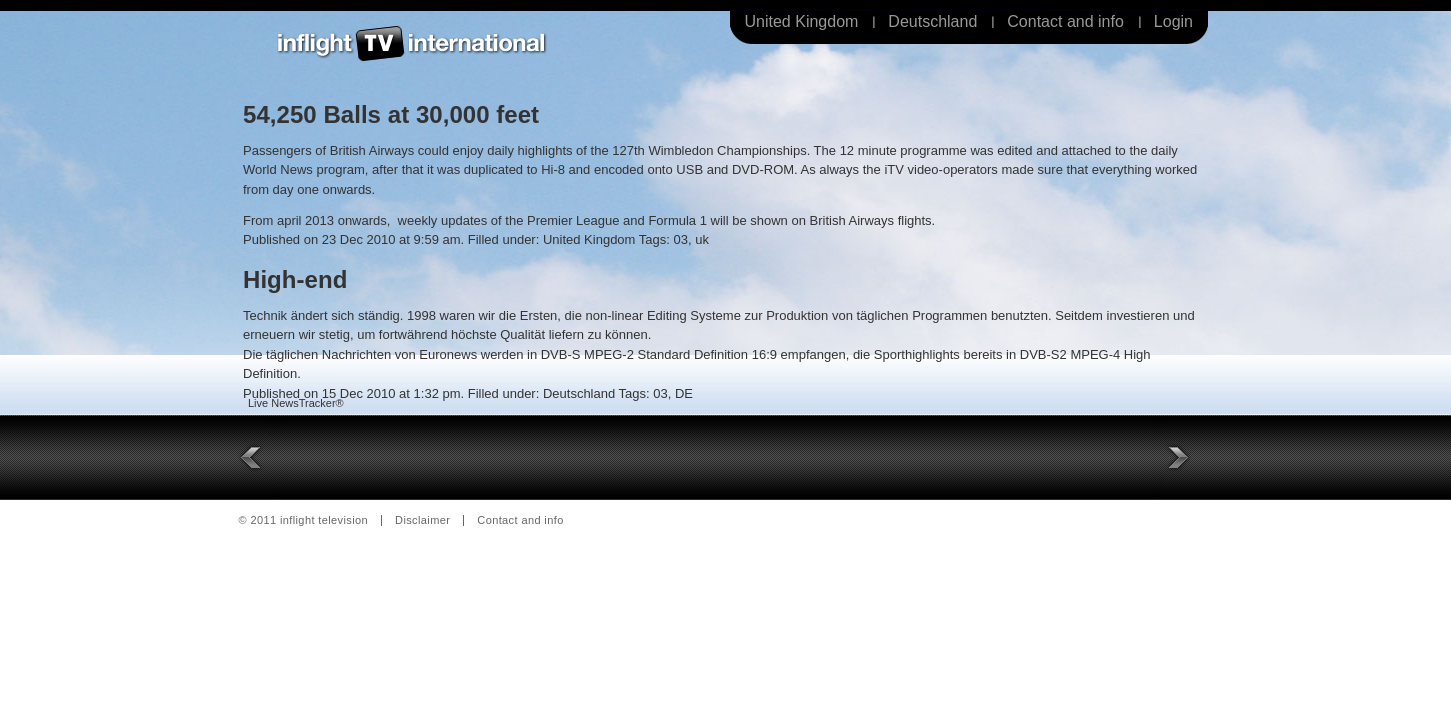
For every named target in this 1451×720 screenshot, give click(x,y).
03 (680, 239)
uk (702, 239)
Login (1173, 21)
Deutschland (932, 21)
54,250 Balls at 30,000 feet (391, 114)
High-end (295, 279)
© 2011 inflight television (304, 520)
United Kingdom (802, 21)
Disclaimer (422, 520)
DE (684, 393)
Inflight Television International (412, 43)
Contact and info (1065, 21)
